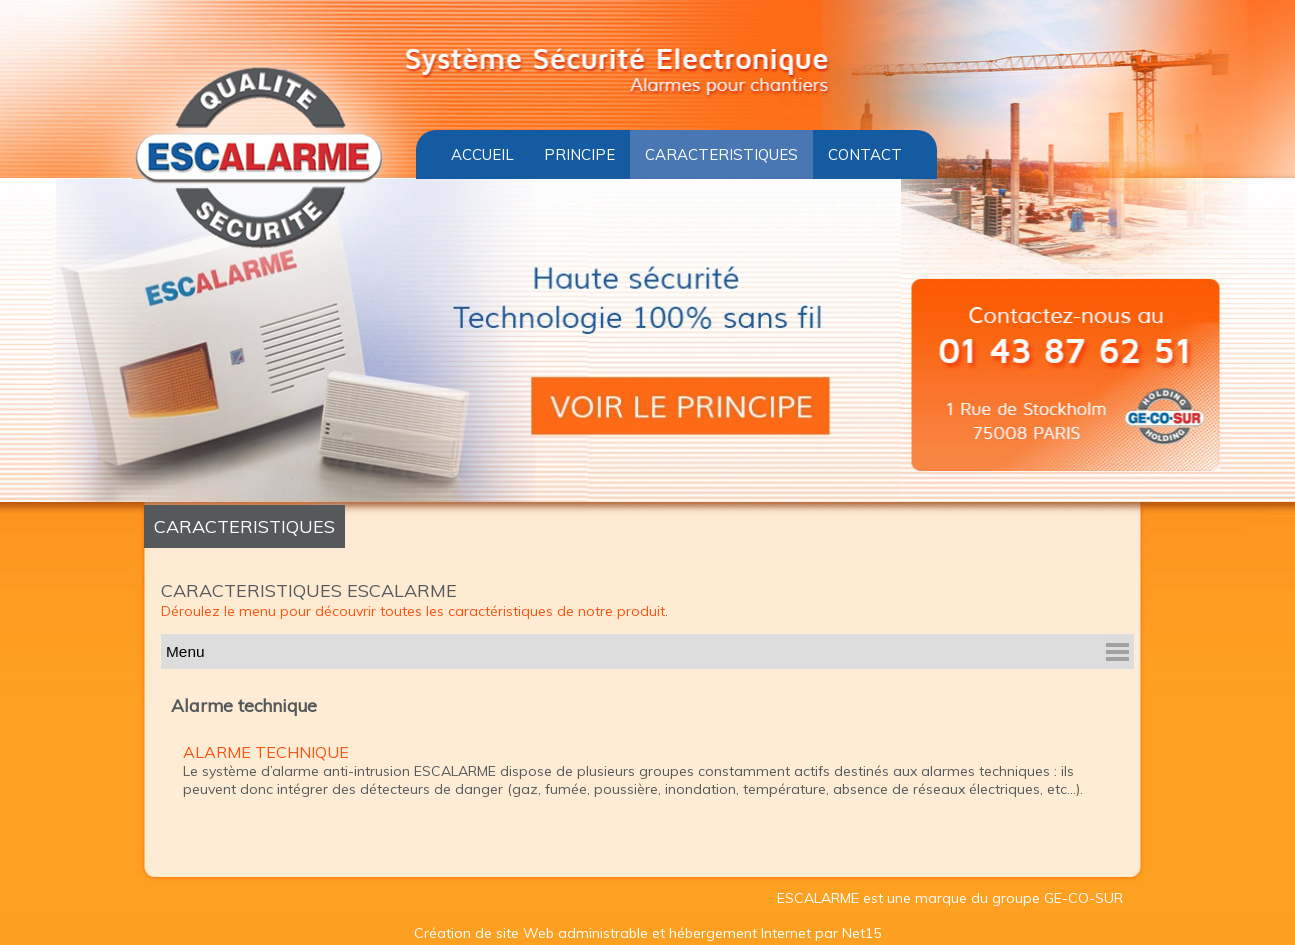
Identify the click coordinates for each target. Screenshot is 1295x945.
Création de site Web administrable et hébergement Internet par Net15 (647, 932)
